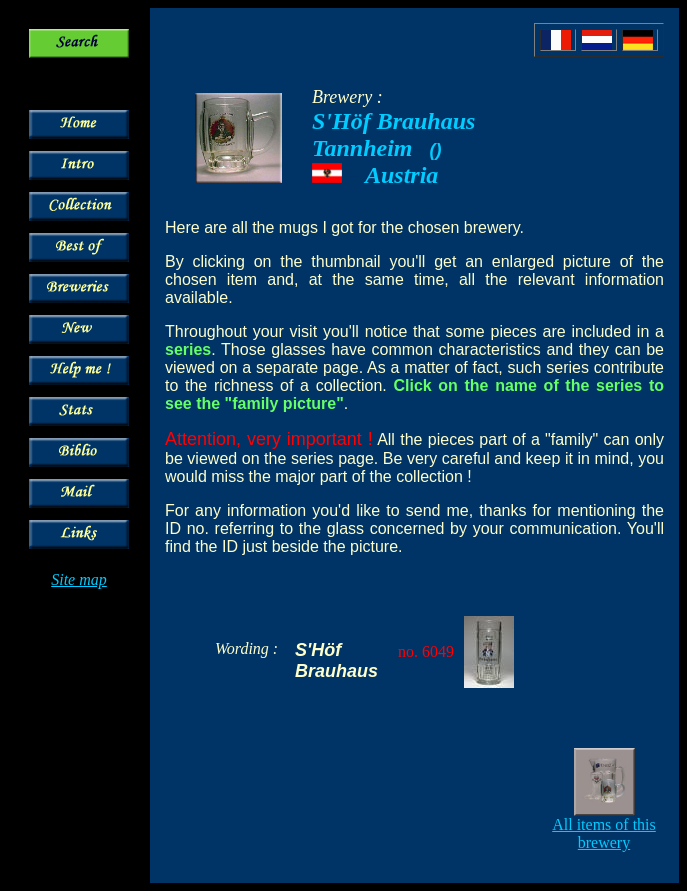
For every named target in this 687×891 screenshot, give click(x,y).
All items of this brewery (604, 833)
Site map (79, 579)
